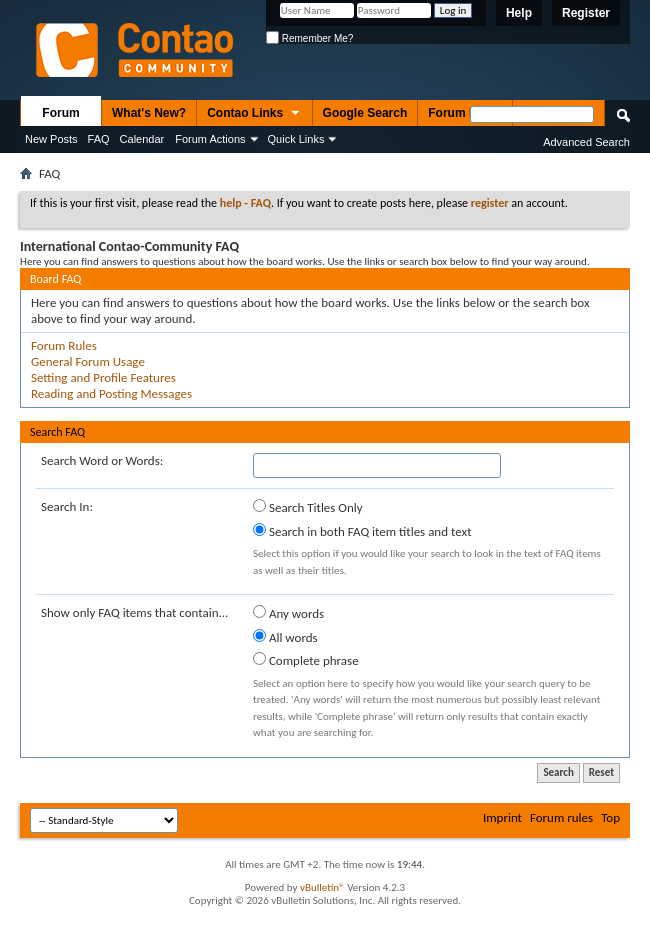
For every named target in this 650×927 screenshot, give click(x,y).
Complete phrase (306, 660)
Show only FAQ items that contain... (134, 612)
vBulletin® (322, 887)
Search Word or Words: (102, 460)
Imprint (502, 817)
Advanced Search (586, 142)
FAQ (99, 139)
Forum (60, 113)
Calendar (142, 139)
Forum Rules (64, 345)
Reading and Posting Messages (111, 393)
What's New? (149, 113)
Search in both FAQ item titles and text (362, 531)
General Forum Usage (88, 361)
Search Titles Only (308, 507)
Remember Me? (309, 38)
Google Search (365, 113)
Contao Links (254, 114)
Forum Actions (210, 139)
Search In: (67, 506)
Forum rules (561, 817)
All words (285, 637)
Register (586, 13)
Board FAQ (55, 279)
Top (610, 817)
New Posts (51, 139)
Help (519, 13)
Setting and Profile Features (103, 377)
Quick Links (296, 139)
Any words (288, 613)
